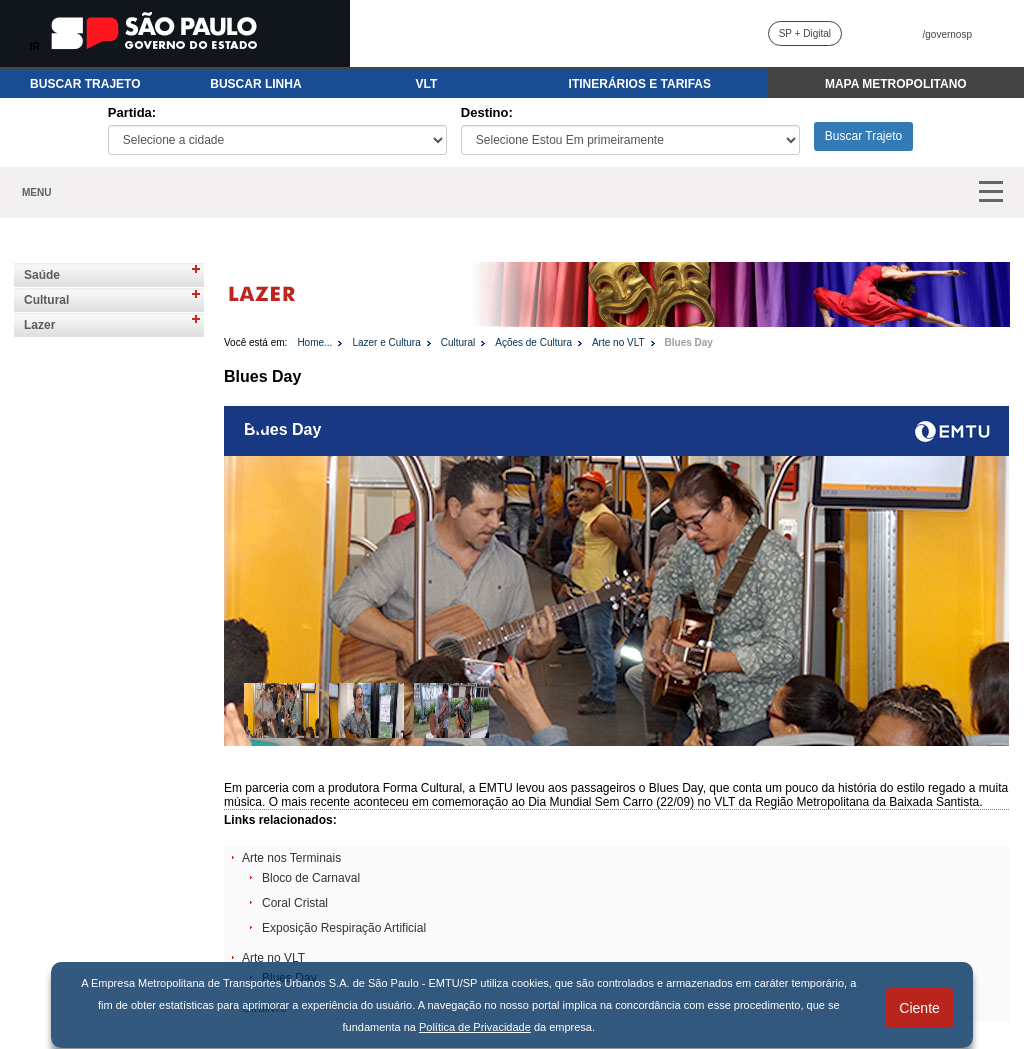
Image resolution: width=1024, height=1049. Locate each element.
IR (35, 46)
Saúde (42, 275)
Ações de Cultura (533, 342)
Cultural (46, 300)
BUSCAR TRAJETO (85, 84)
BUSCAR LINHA (255, 84)
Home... (314, 342)
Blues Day (689, 342)
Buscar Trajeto (863, 136)
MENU (36, 192)
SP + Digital (805, 33)
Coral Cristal (295, 903)
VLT (427, 84)
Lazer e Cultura (386, 342)
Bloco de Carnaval (311, 878)
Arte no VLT (618, 342)
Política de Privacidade (475, 1027)
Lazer (39, 325)
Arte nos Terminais (291, 858)
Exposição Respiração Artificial (344, 928)
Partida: (132, 112)
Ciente (919, 1008)
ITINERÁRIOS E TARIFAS (640, 84)
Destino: (487, 112)
